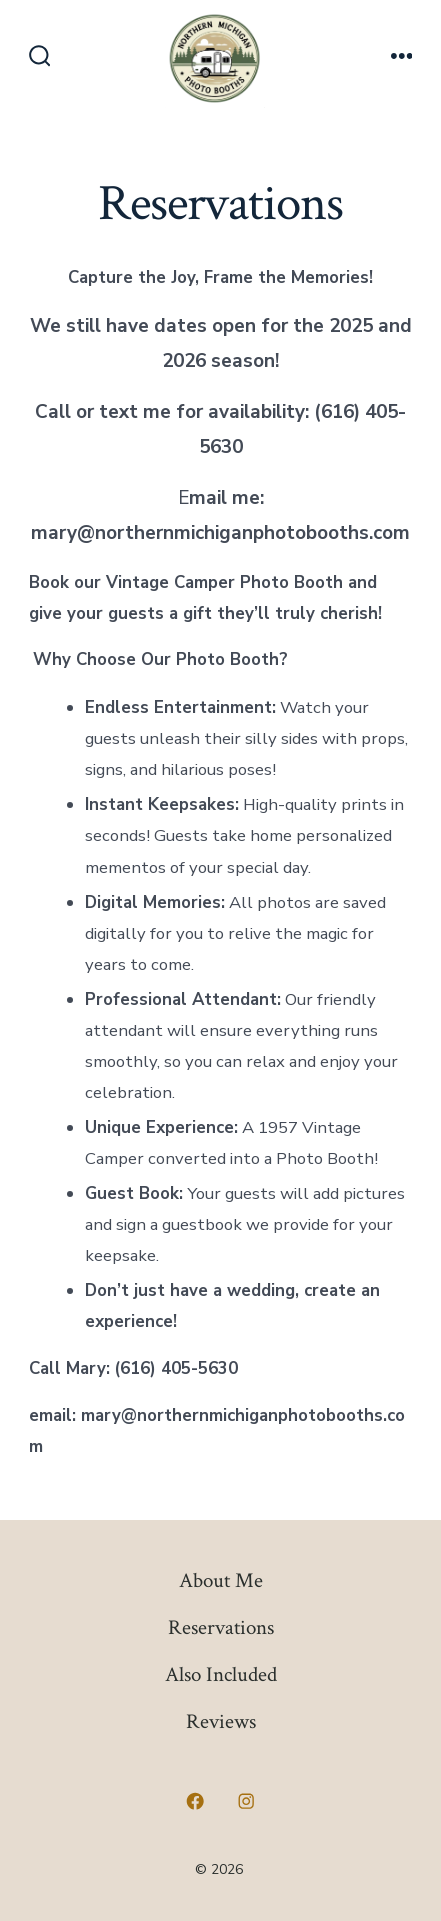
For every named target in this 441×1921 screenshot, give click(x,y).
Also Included (221, 1674)
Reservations (221, 1627)
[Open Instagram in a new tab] (247, 1801)
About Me (221, 1580)
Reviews (221, 1721)
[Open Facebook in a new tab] (195, 1801)
